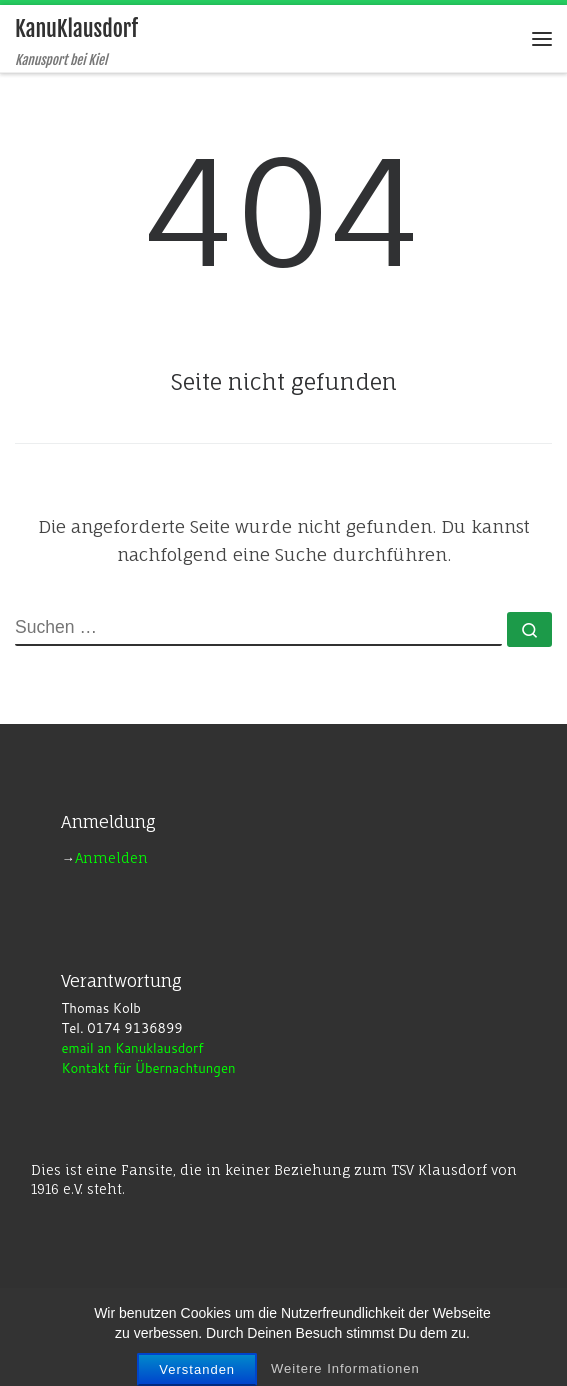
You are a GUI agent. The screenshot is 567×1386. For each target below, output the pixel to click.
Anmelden (111, 858)
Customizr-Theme (414, 1352)
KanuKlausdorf (209, 1323)
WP (206, 1352)
